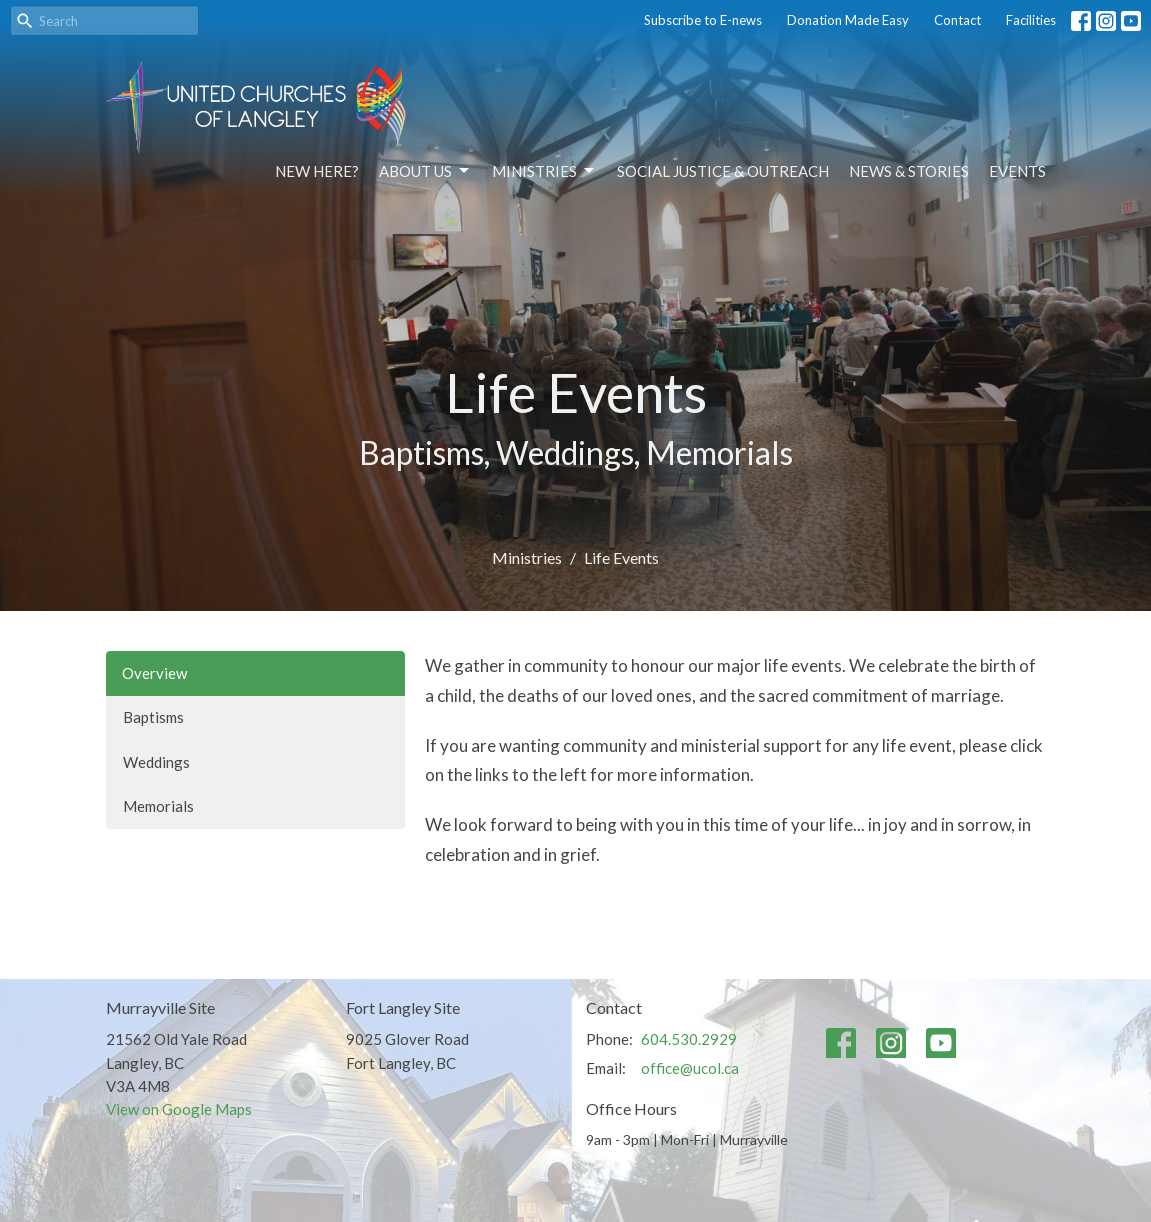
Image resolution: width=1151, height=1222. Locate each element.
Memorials (158, 806)
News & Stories (909, 171)
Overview (154, 673)
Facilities (1031, 20)
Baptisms (153, 717)
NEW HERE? (317, 171)
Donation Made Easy (848, 20)
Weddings (156, 762)
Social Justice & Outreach (723, 171)
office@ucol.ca (690, 1068)
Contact (957, 20)
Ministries (544, 171)
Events (1017, 171)
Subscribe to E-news (703, 20)
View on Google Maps (179, 1109)
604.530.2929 (689, 1039)
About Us (425, 171)
